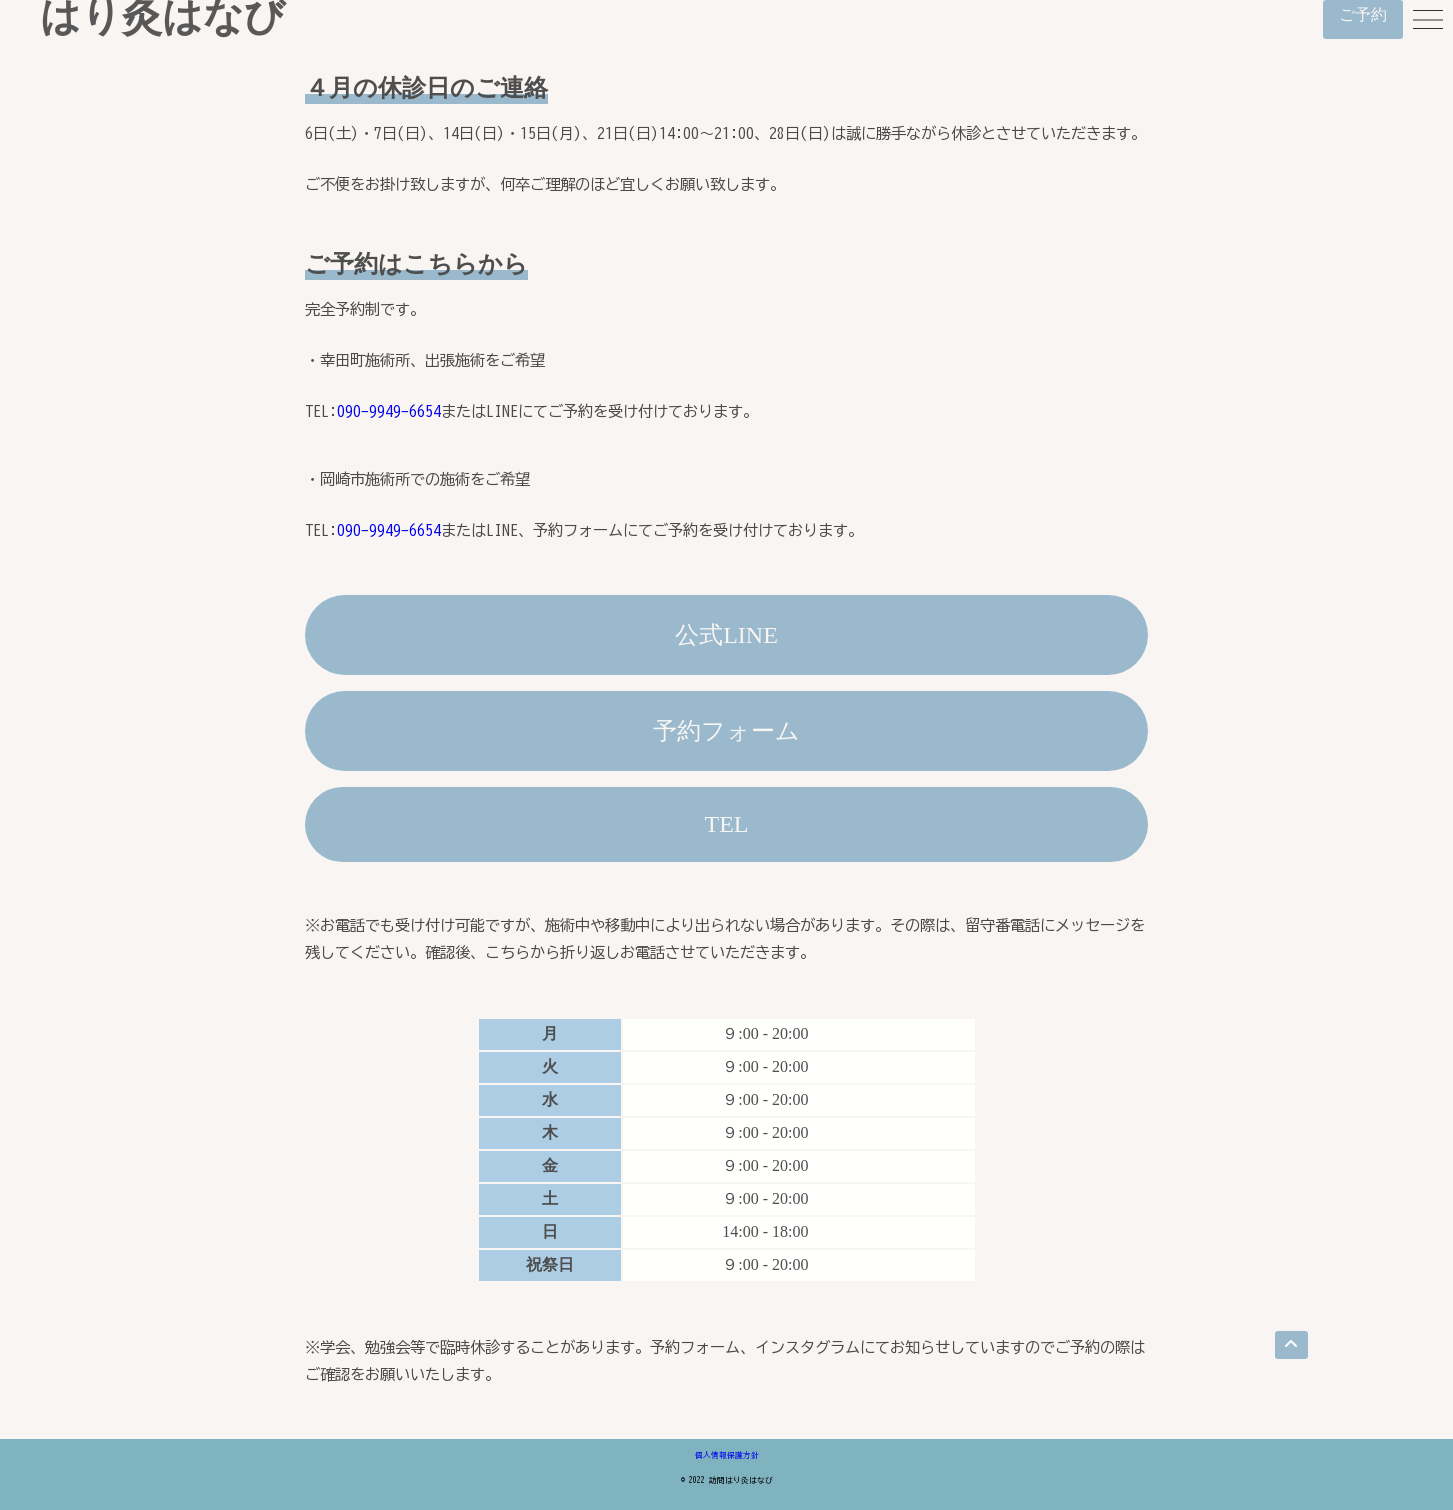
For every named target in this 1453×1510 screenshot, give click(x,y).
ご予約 (1363, 14)
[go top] (1291, 1345)
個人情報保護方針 (727, 1455)
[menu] (1428, 19)
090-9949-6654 (389, 411)
